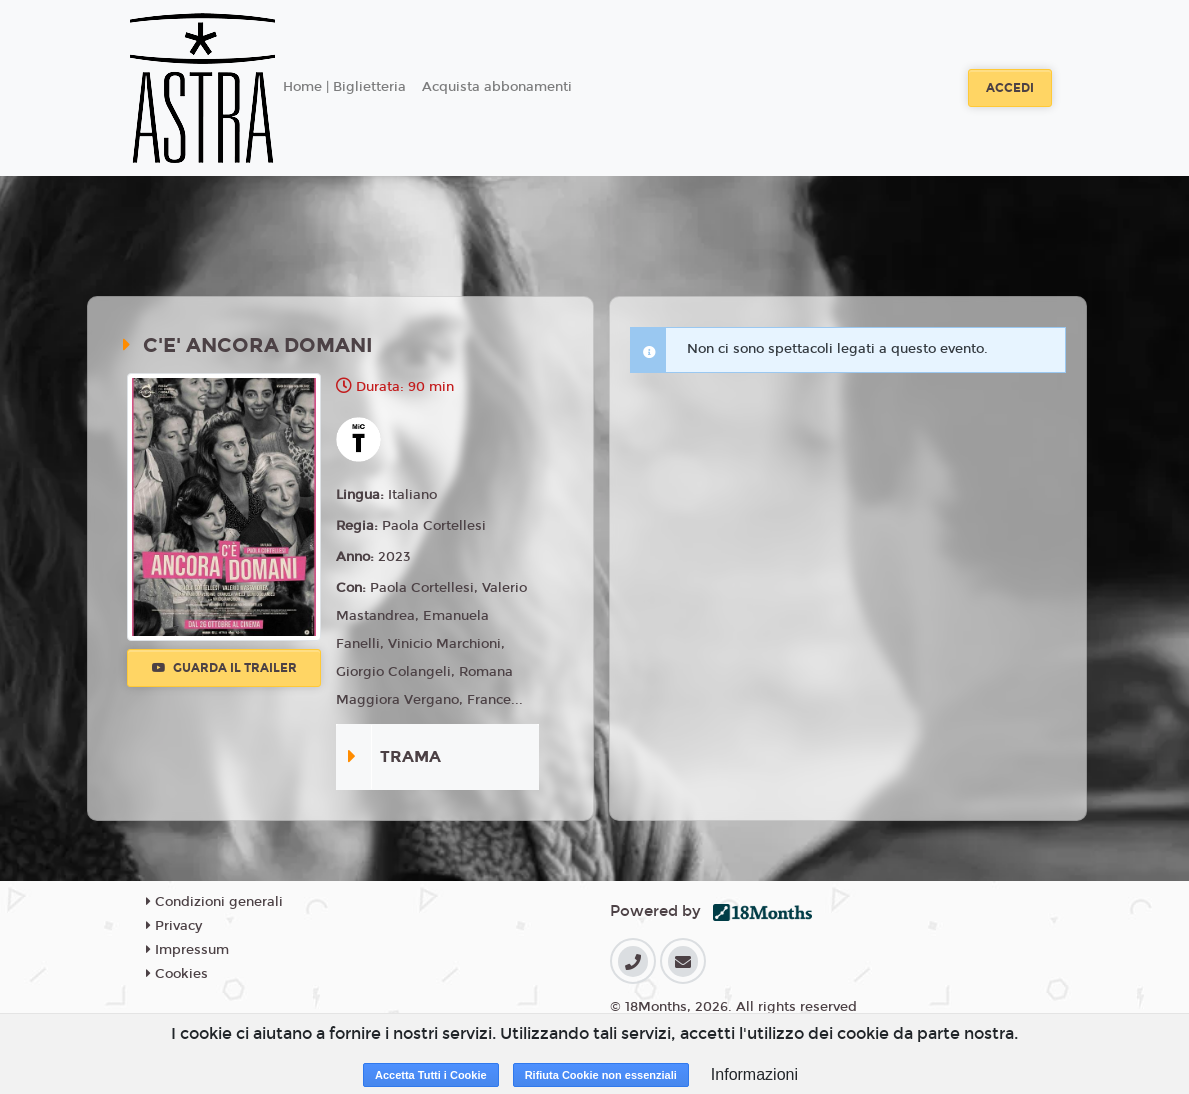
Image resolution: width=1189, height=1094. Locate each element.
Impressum (187, 950)
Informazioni (754, 1074)
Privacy (174, 926)
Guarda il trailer (224, 668)
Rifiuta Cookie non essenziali (601, 1075)
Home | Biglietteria (344, 87)
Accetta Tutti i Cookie (431, 1075)
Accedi (1010, 88)
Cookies (177, 974)
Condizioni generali (214, 902)
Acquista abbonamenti (497, 87)
